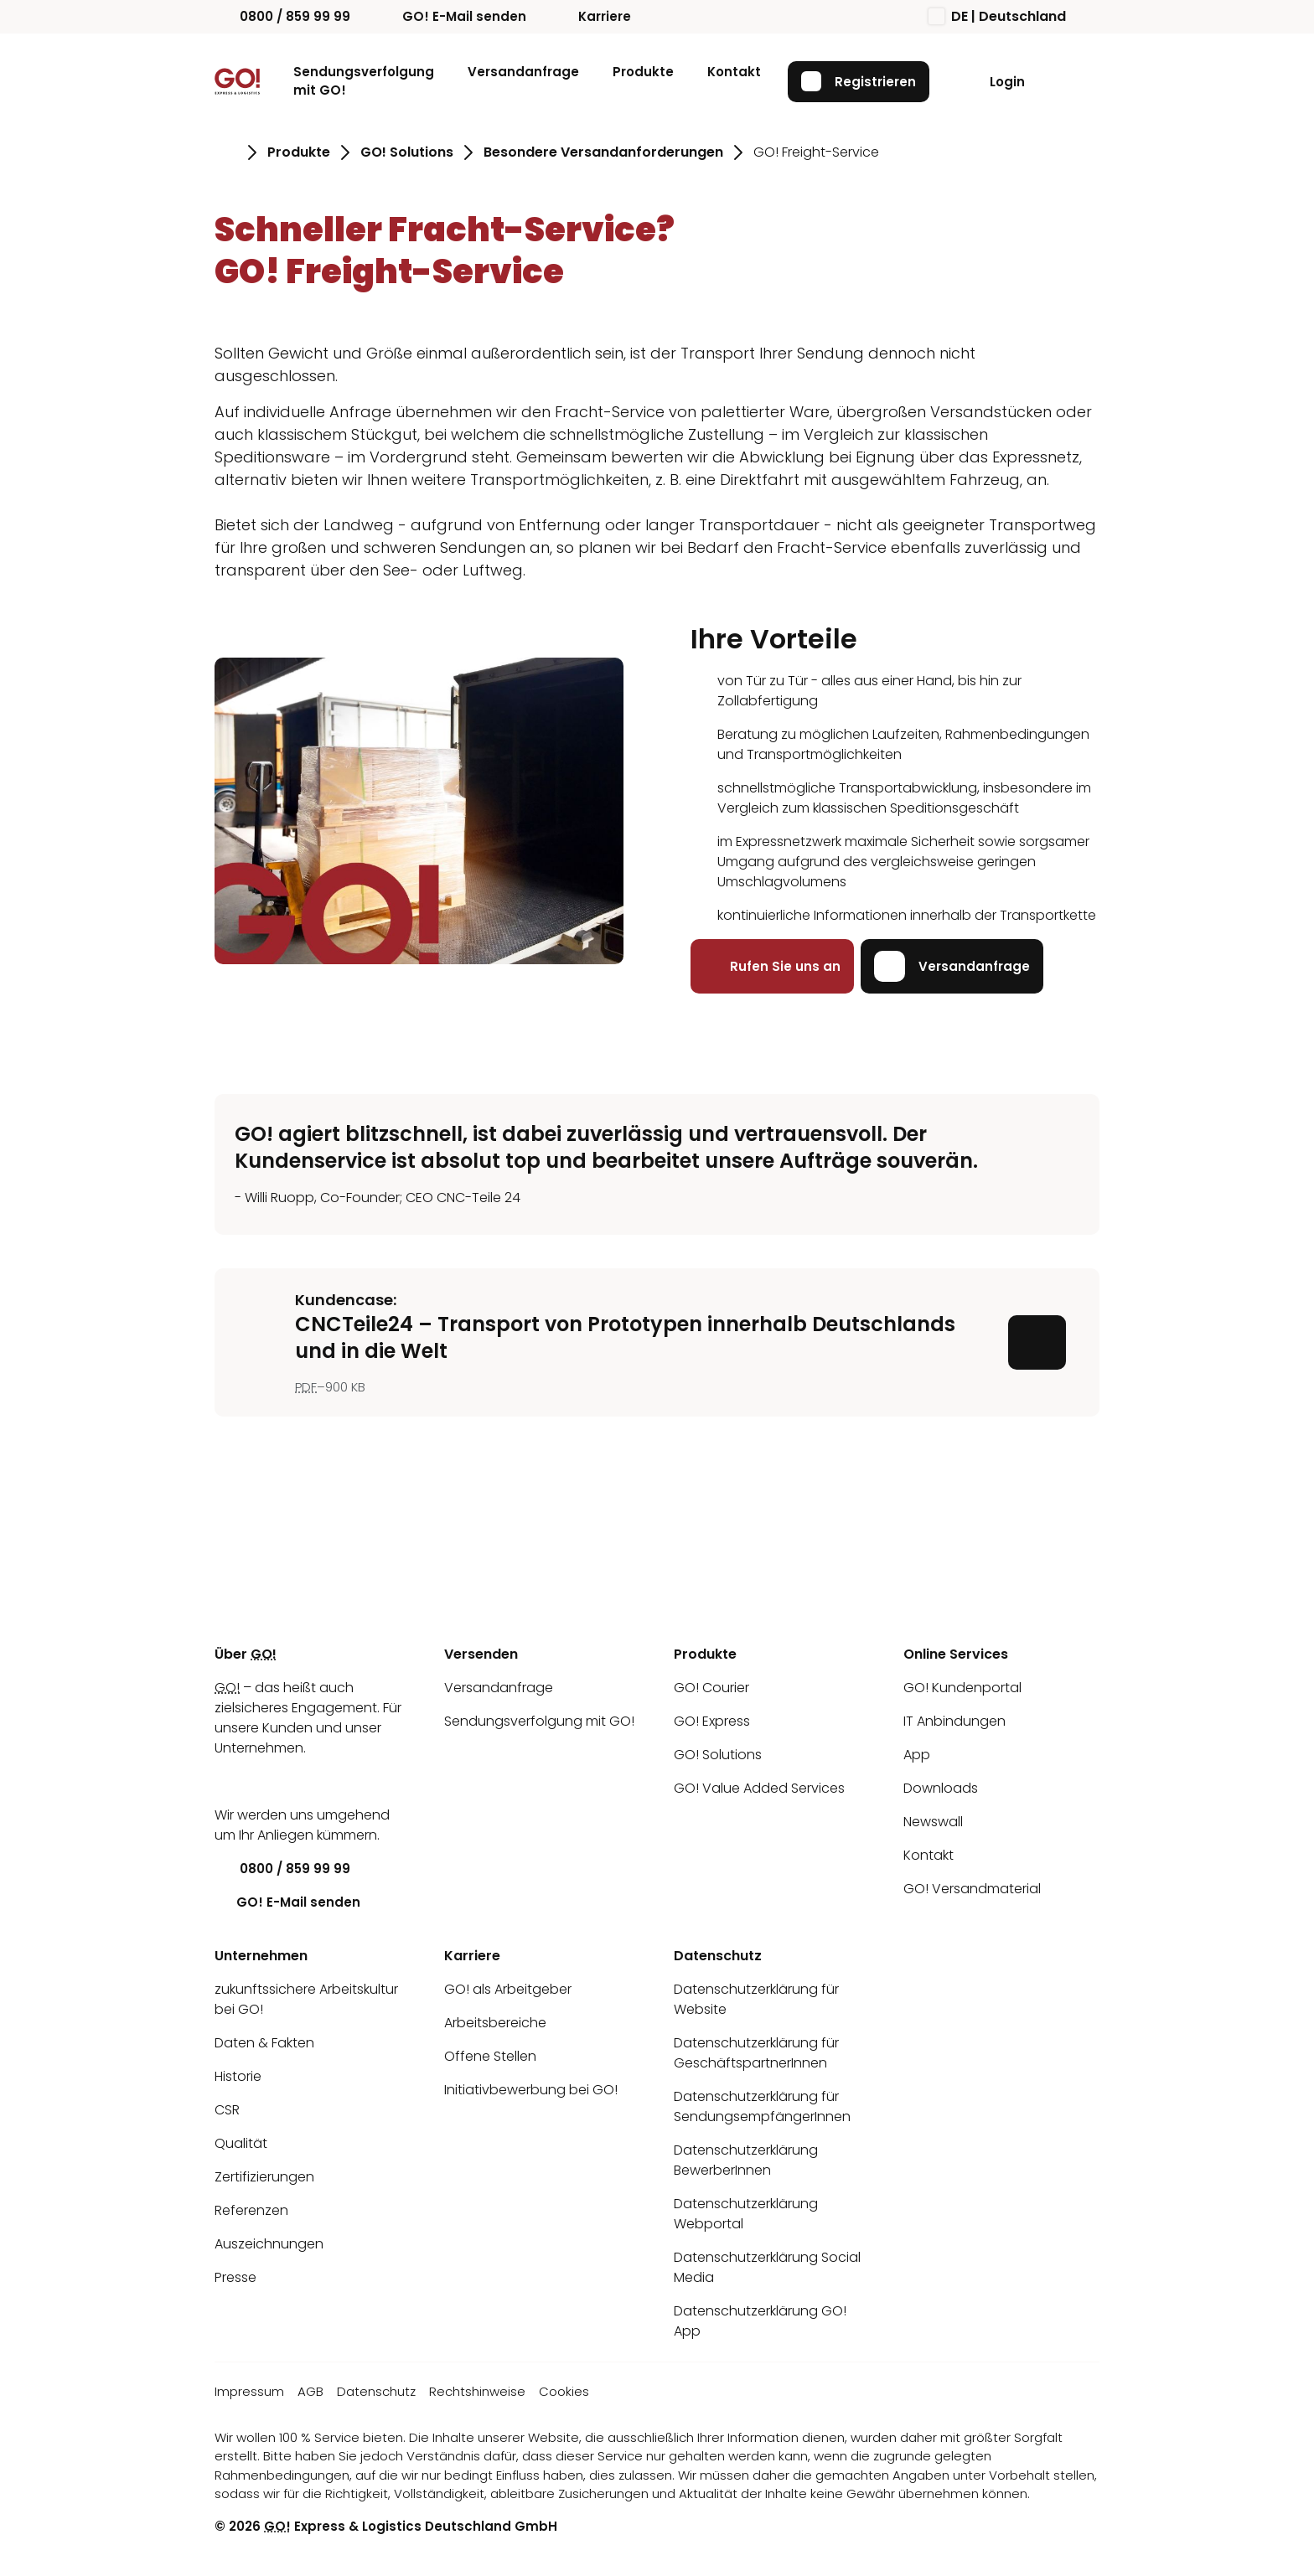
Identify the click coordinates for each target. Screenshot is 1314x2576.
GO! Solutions (718, 1754)
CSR (227, 2109)
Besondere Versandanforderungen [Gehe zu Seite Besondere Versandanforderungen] (603, 152)
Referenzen (251, 2210)
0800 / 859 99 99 (282, 16)
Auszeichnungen (269, 2243)
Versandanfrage (523, 71)
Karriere (592, 16)
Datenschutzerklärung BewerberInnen (746, 2160)
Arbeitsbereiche (495, 2022)
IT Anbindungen (954, 1721)
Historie (238, 2076)
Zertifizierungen (264, 2176)
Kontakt (734, 71)
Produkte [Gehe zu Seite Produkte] (298, 152)
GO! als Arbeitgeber (508, 1989)
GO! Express (712, 1721)
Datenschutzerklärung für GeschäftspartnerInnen (756, 2053)
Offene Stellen (490, 2056)
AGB (310, 2391)
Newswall (933, 1821)
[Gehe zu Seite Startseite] (226, 152)
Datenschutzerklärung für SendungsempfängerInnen (762, 2106)
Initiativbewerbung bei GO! (531, 2089)
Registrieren (858, 81)
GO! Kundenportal (962, 1687)
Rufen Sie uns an (772, 966)
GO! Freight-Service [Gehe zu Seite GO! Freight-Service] (816, 152)
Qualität (241, 2143)
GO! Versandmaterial (972, 1888)
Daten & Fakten (264, 2042)
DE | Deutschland (997, 16)
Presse (235, 2277)
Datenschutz (376, 2391)
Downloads (940, 1788)
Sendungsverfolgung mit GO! (363, 81)
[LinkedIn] (227, 1781)
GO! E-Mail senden (451, 16)
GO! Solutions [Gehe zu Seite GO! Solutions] (406, 152)
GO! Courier (711, 1687)
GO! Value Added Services (759, 1788)
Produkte (643, 71)
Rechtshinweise (477, 2391)
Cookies (564, 2391)
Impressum (249, 2391)
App (916, 1754)
